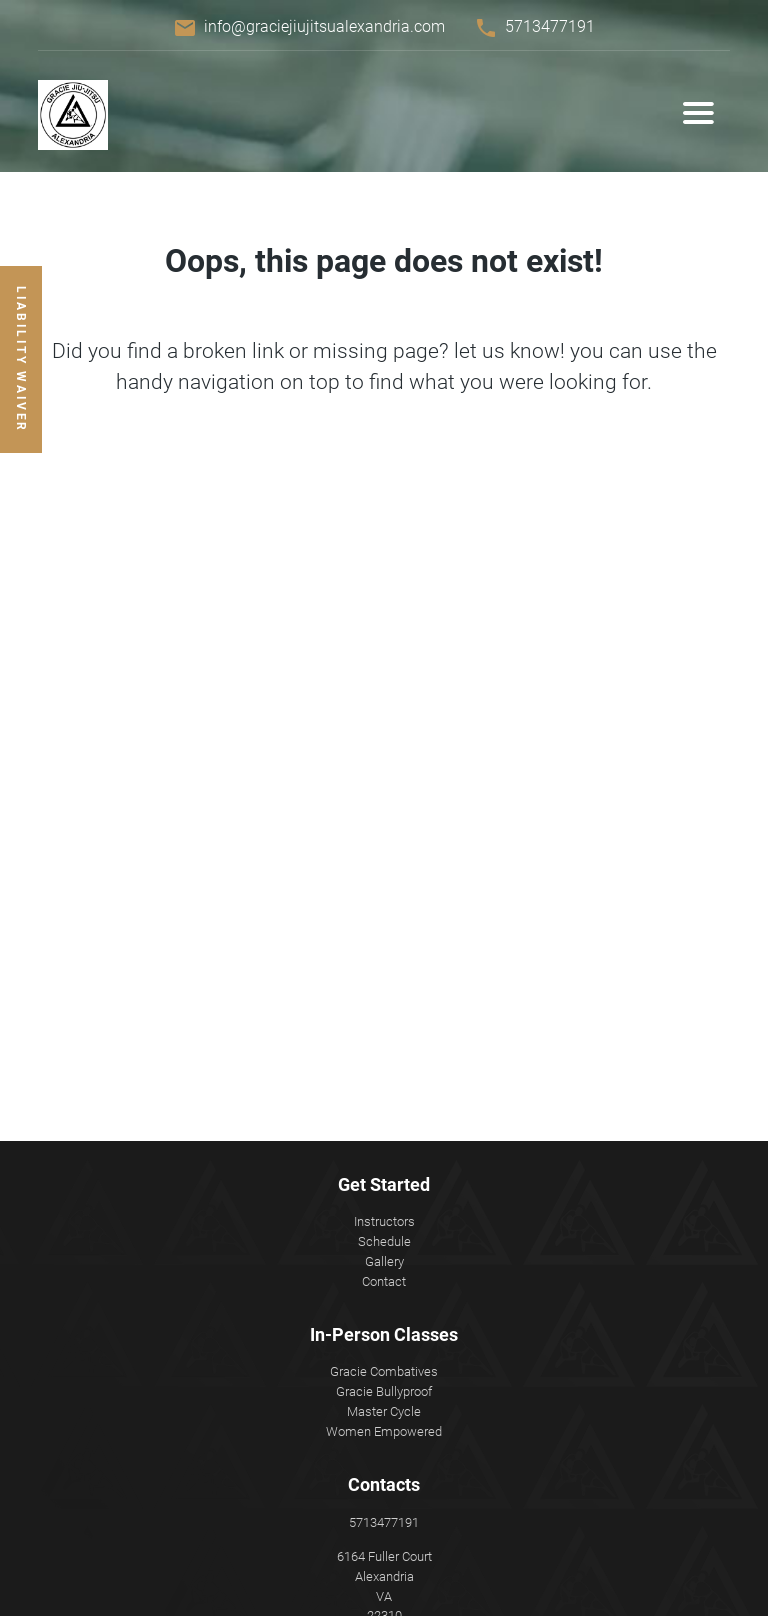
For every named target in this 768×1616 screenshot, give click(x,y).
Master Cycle (384, 1411)
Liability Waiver (21, 359)
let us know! (509, 351)
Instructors (384, 1221)
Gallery (384, 1261)
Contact (384, 1281)
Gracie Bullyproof (384, 1391)
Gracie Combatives (384, 1371)
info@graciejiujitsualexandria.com (324, 26)
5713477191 (550, 26)
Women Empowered (384, 1431)
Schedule (384, 1241)
